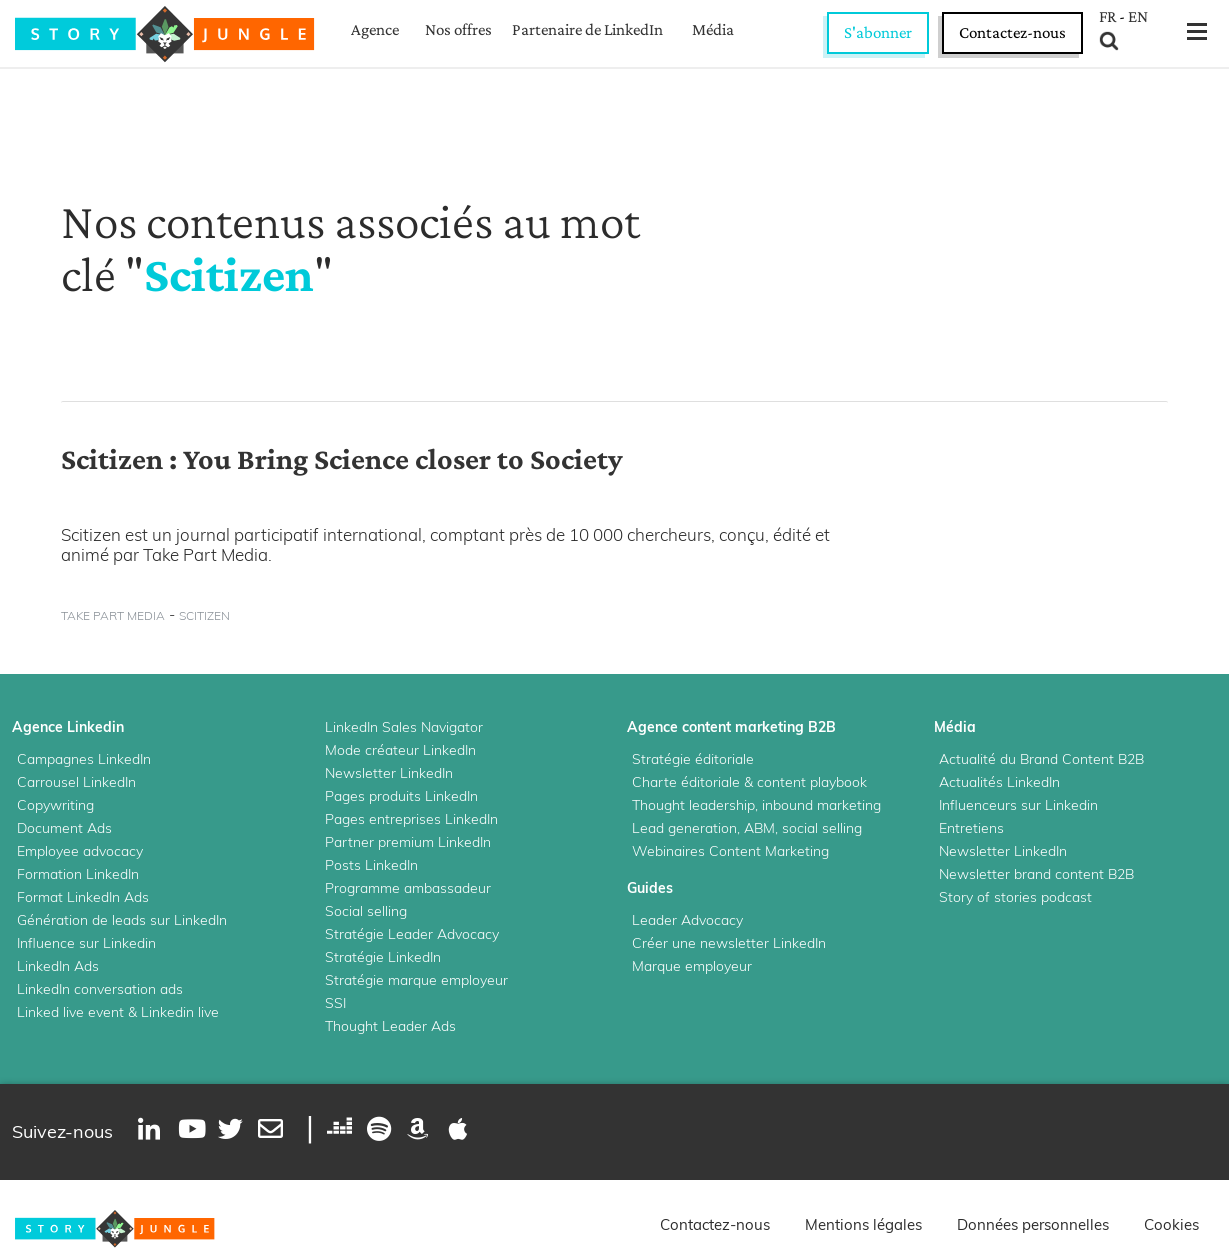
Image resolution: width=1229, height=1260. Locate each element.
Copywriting (55, 805)
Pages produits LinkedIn (401, 796)
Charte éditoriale (686, 782)
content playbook (812, 782)
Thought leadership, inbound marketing (756, 805)
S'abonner (878, 32)
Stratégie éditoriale (693, 759)
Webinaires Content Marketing (730, 851)
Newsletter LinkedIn (389, 773)
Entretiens (971, 828)
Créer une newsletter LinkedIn (729, 943)
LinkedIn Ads (58, 966)
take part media (113, 615)
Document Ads (64, 828)
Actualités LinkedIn (999, 782)
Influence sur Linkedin (86, 943)
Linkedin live (180, 1012)
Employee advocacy (80, 851)
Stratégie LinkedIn (383, 957)
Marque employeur (692, 966)
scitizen (204, 615)
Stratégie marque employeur (416, 980)
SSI (335, 1003)
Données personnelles (1033, 1224)
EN (1138, 17)
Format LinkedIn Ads (83, 897)
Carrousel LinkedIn (76, 782)
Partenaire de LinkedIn (587, 29)
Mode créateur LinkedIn (400, 750)
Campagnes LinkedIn (84, 759)
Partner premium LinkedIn (408, 842)
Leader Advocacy (687, 920)
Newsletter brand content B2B (1036, 874)
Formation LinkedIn (78, 874)
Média (713, 29)
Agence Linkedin (68, 727)
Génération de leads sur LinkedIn (122, 920)
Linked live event (70, 1012)
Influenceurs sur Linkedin (1018, 805)
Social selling (366, 911)
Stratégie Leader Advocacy (412, 934)
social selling (822, 828)
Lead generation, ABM (703, 828)
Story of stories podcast (1015, 897)
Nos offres (458, 29)
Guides (650, 888)
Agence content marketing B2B (731, 727)
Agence (375, 29)
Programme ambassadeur (408, 888)
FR (1107, 17)
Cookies (1171, 1224)
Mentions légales (863, 1224)
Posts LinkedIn (371, 865)
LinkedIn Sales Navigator (404, 727)
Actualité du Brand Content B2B (1041, 759)
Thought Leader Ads (390, 1026)
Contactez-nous (1012, 32)
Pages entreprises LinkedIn (411, 819)
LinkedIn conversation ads (100, 989)
